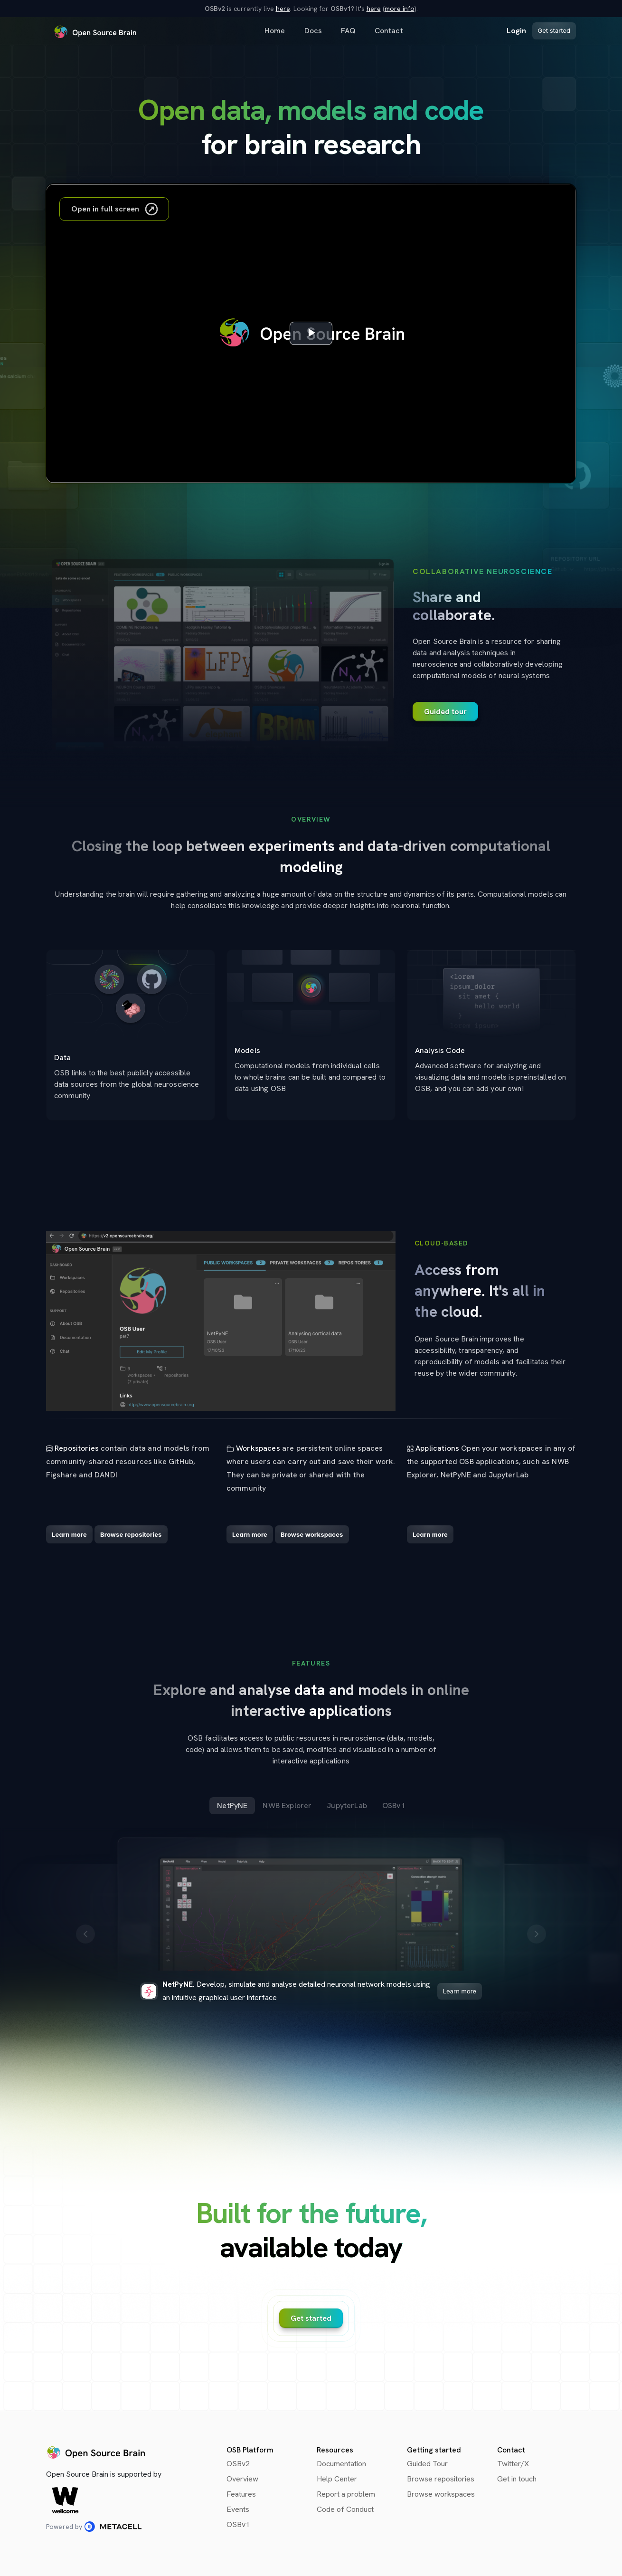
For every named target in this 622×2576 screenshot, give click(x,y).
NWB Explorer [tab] (287, 1805)
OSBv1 (238, 2524)
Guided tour (445, 712)
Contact (389, 31)
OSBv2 (238, 2464)
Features (241, 2494)
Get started (554, 30)
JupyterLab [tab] (347, 1805)
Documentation (341, 2464)
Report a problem (346, 2494)
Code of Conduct (345, 2509)
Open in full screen (115, 209)
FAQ (348, 31)
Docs (313, 31)
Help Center (337, 2479)
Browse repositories (440, 2479)
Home (274, 31)
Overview (242, 2479)
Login (517, 31)
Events (237, 2509)
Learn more (459, 1991)
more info (400, 8)
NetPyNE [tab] (232, 1805)
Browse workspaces (441, 2494)
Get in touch (517, 2479)
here (283, 8)
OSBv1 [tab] (393, 1805)
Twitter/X (513, 2464)
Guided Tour (427, 2464)
